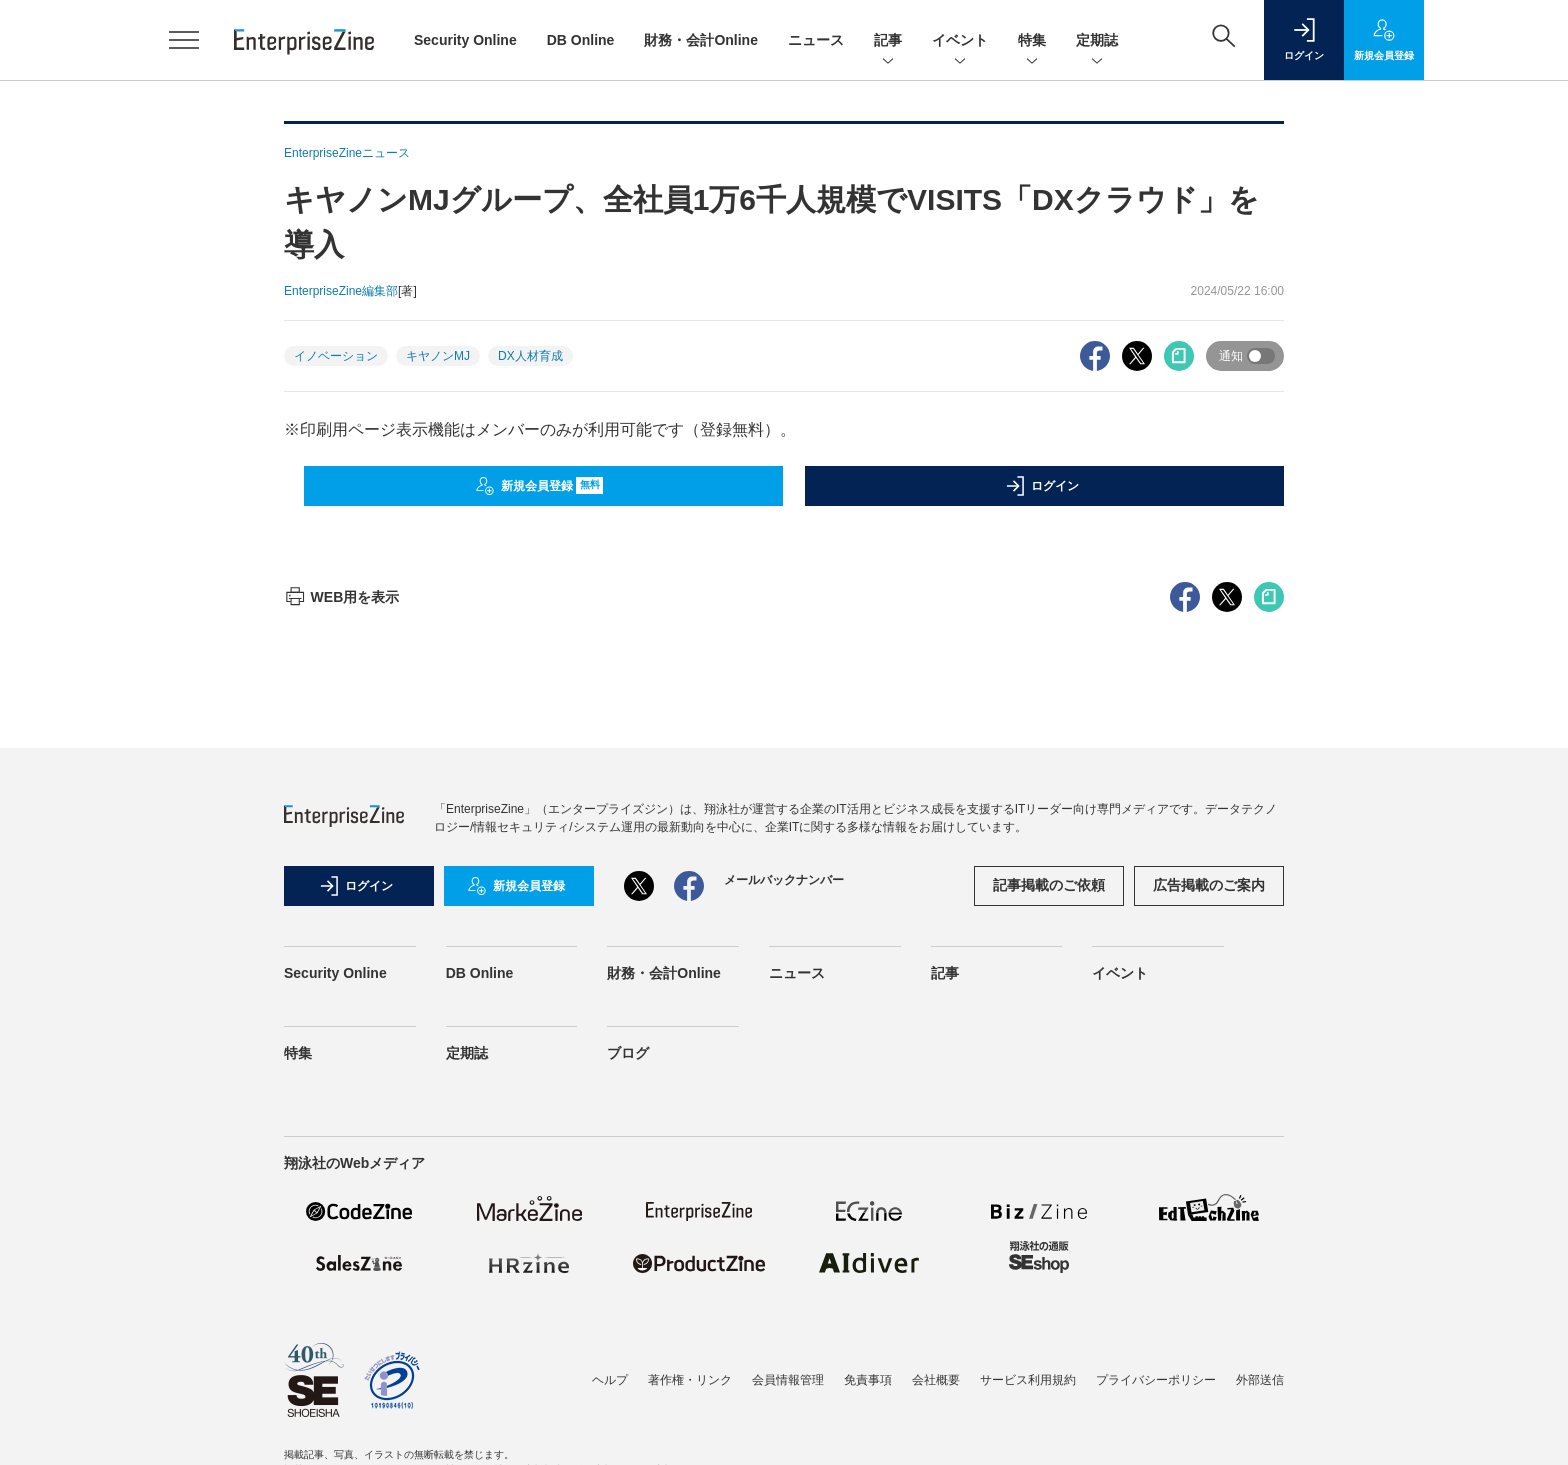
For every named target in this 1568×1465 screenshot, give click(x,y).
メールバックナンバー (784, 880)
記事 (888, 41)
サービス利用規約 (1028, 1380)
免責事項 (868, 1380)
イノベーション (336, 356)
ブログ (628, 1053)
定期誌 (1097, 41)
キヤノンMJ (438, 356)
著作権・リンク (690, 1380)
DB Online (581, 40)
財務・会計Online (701, 40)
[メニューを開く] (184, 40)
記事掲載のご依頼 (1049, 885)
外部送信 (1260, 1380)
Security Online (465, 40)
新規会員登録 (539, 486)
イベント (960, 41)
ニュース (816, 40)
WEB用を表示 (341, 597)
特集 (1032, 41)
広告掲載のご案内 (1209, 885)
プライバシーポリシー (1156, 1380)
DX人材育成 (530, 356)
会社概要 (936, 1380)
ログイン (1042, 486)
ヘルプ (610, 1380)
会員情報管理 (788, 1380)
